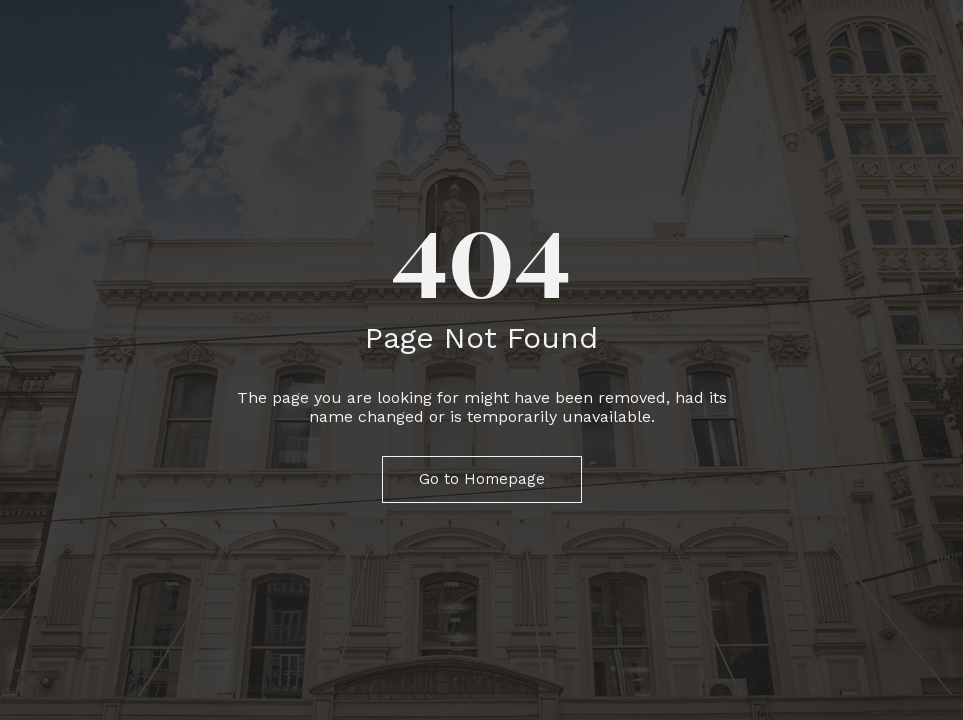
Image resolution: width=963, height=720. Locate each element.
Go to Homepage (482, 479)
